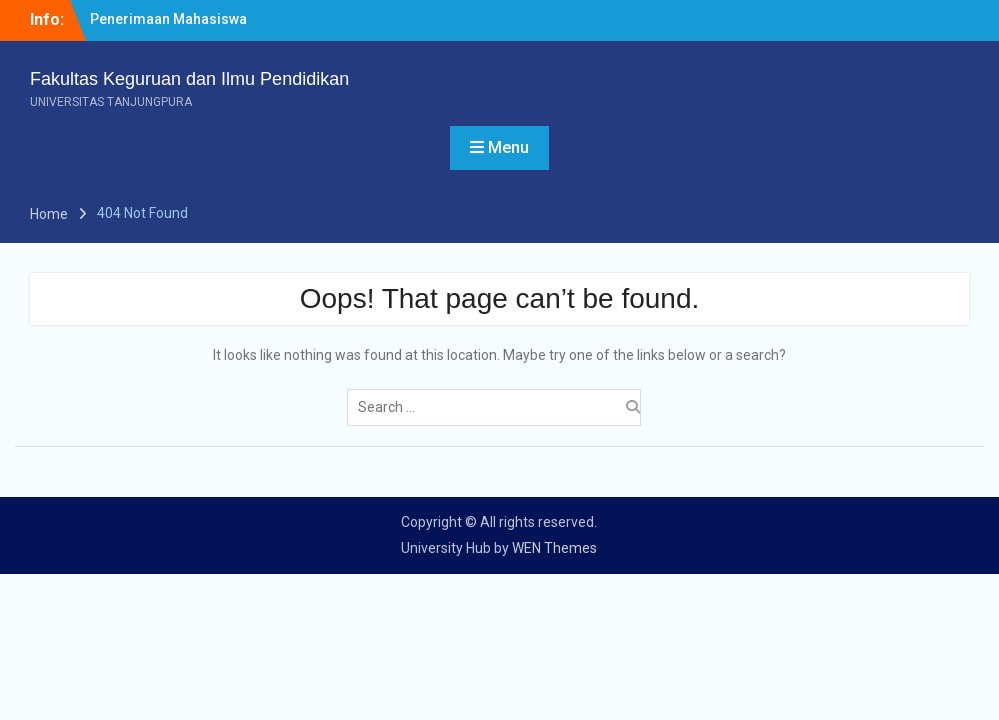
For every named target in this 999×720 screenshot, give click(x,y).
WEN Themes (554, 548)
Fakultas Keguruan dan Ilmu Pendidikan (189, 79)
